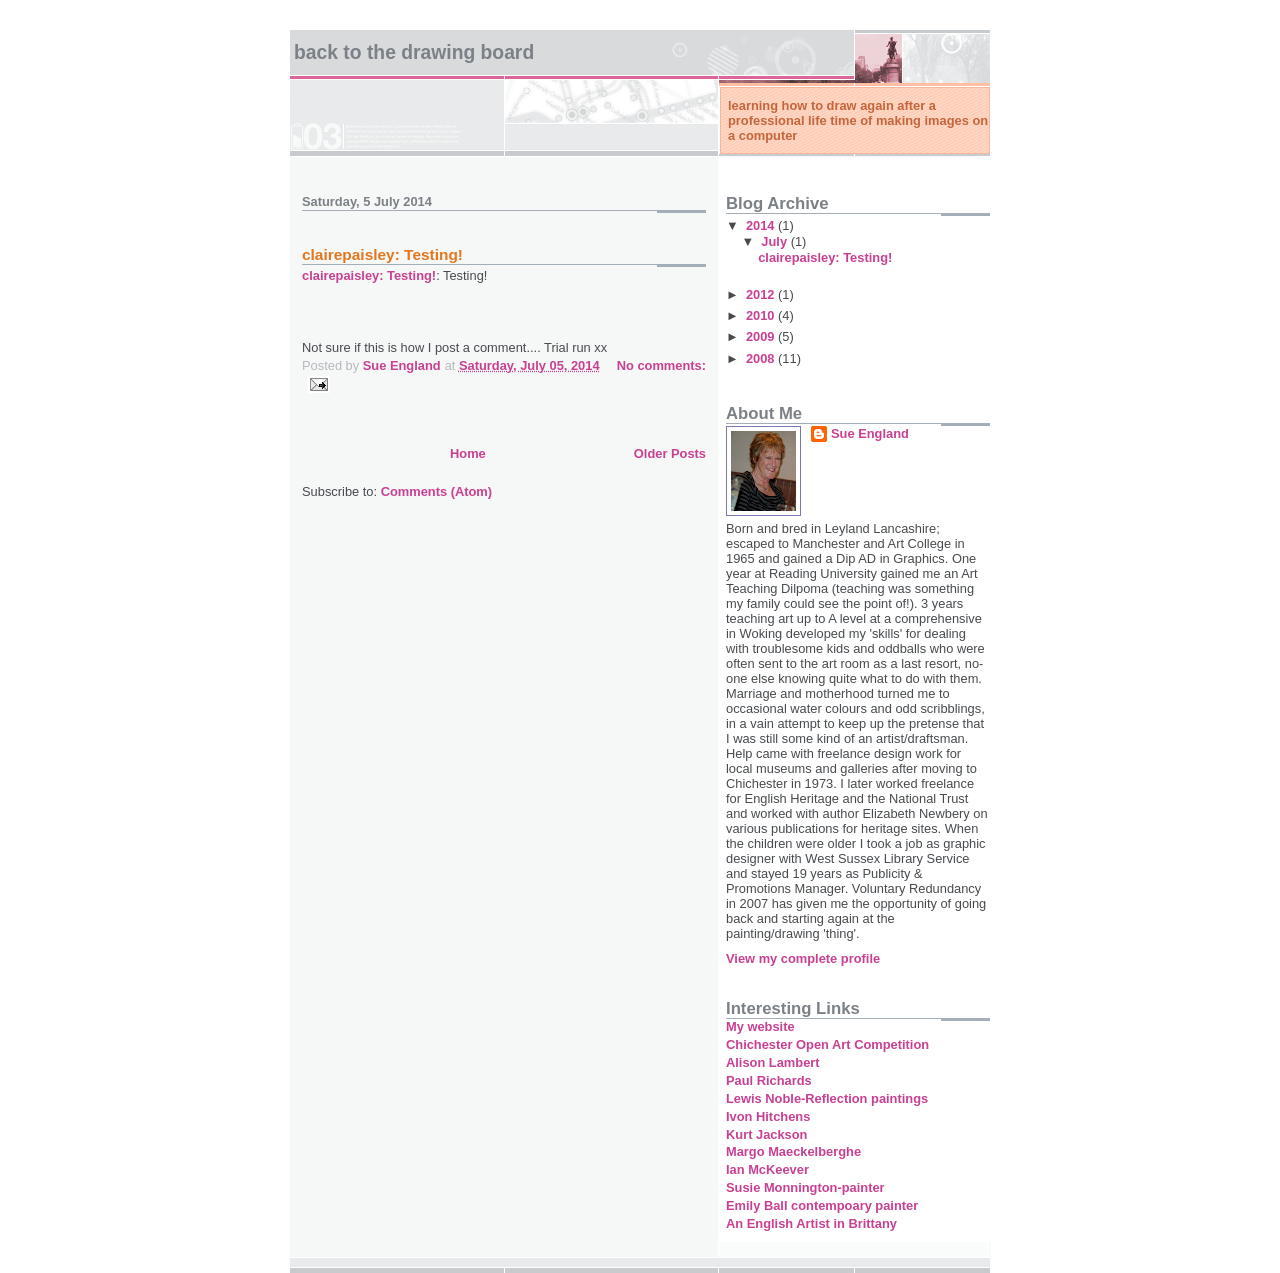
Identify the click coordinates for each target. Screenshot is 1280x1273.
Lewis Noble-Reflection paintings (827, 1098)
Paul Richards (769, 1080)
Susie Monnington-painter (805, 1187)
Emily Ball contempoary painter (822, 1205)
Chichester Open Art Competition (827, 1044)
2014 (762, 225)
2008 (762, 358)
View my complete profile (803, 958)
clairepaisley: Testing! (382, 254)
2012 (762, 294)
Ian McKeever (767, 1169)
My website (760, 1026)
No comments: (661, 365)
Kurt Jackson (766, 1134)
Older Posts (670, 453)
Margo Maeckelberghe (793, 1151)
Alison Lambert (773, 1062)
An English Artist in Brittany (811, 1223)
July (775, 241)
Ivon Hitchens (768, 1116)
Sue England (870, 433)
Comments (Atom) (436, 491)
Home (468, 453)
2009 (762, 336)
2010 (762, 315)
